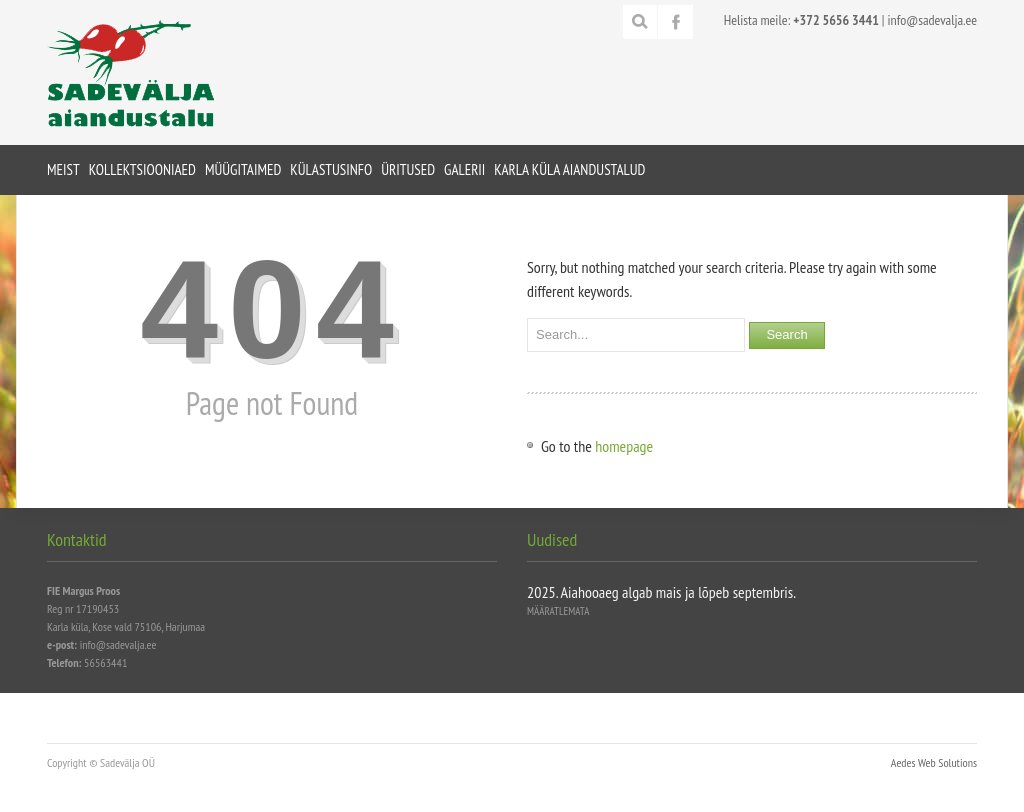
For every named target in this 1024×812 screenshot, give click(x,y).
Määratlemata (558, 611)
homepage (624, 446)
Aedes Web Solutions (934, 762)
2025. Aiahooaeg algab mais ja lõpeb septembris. (661, 592)
